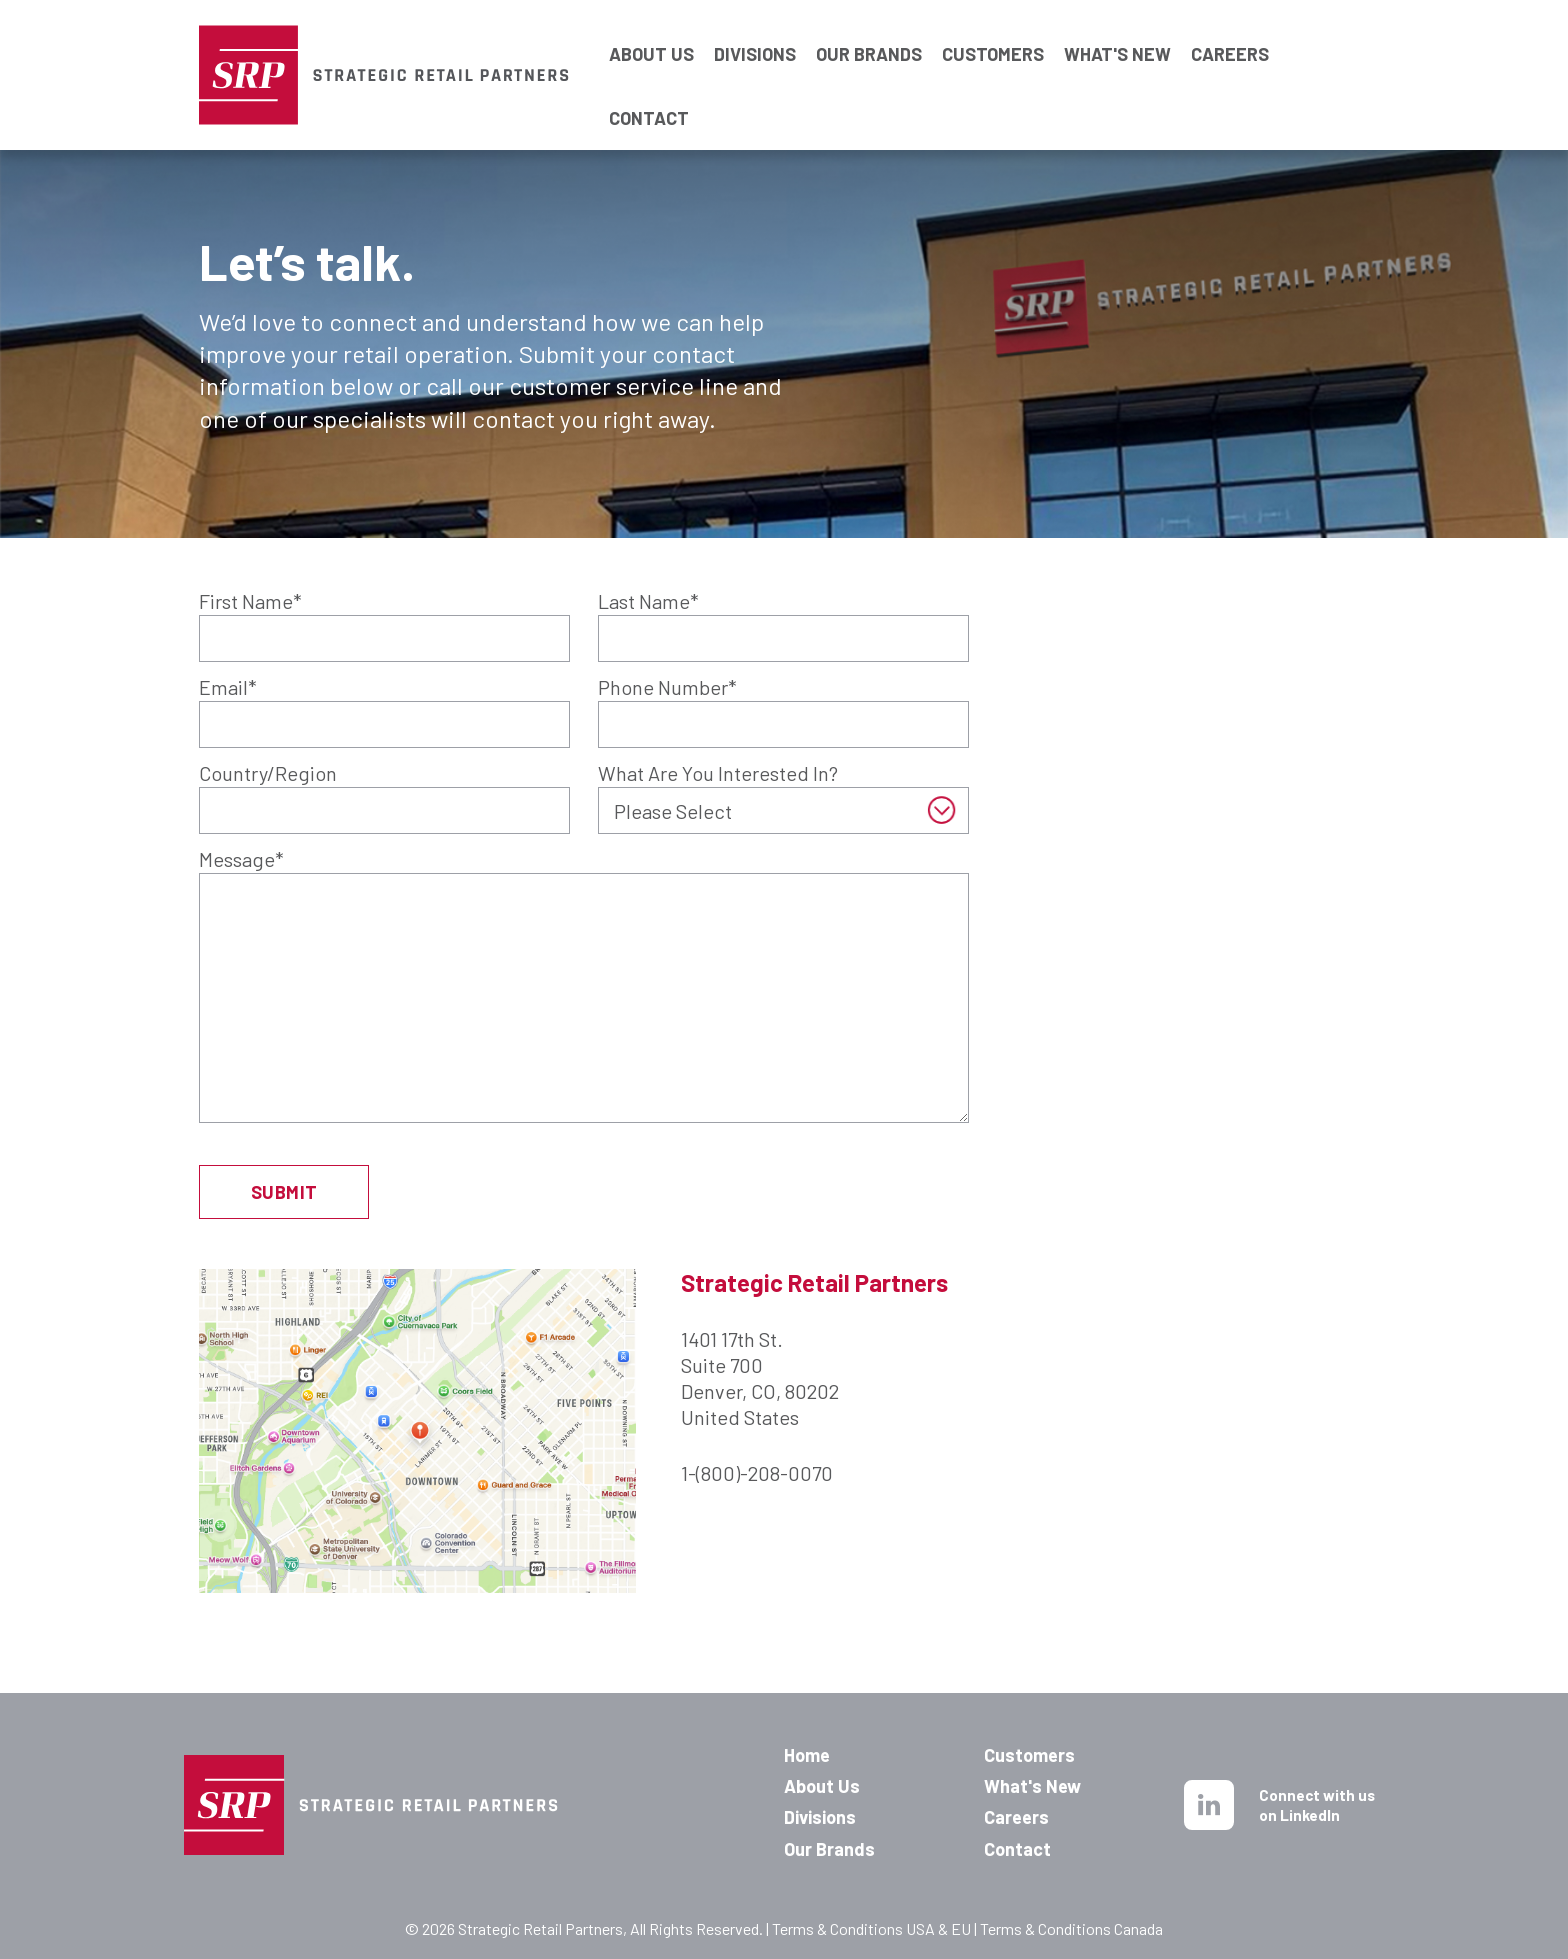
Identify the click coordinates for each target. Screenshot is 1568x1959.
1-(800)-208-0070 (757, 1473)
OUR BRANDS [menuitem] (869, 33)
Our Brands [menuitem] (829, 1849)
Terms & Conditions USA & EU (871, 1928)
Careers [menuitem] (1016, 1817)
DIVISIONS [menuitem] (755, 33)
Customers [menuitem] (1029, 1755)
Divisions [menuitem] (820, 1817)
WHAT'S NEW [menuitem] (1117, 33)
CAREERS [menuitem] (1230, 33)
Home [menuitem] (807, 1755)
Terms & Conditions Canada (1071, 1928)
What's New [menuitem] (1032, 1786)
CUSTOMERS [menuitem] (993, 33)
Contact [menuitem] (1017, 1849)
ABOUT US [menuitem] (651, 33)
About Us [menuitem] (822, 1786)
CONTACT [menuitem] (649, 97)
